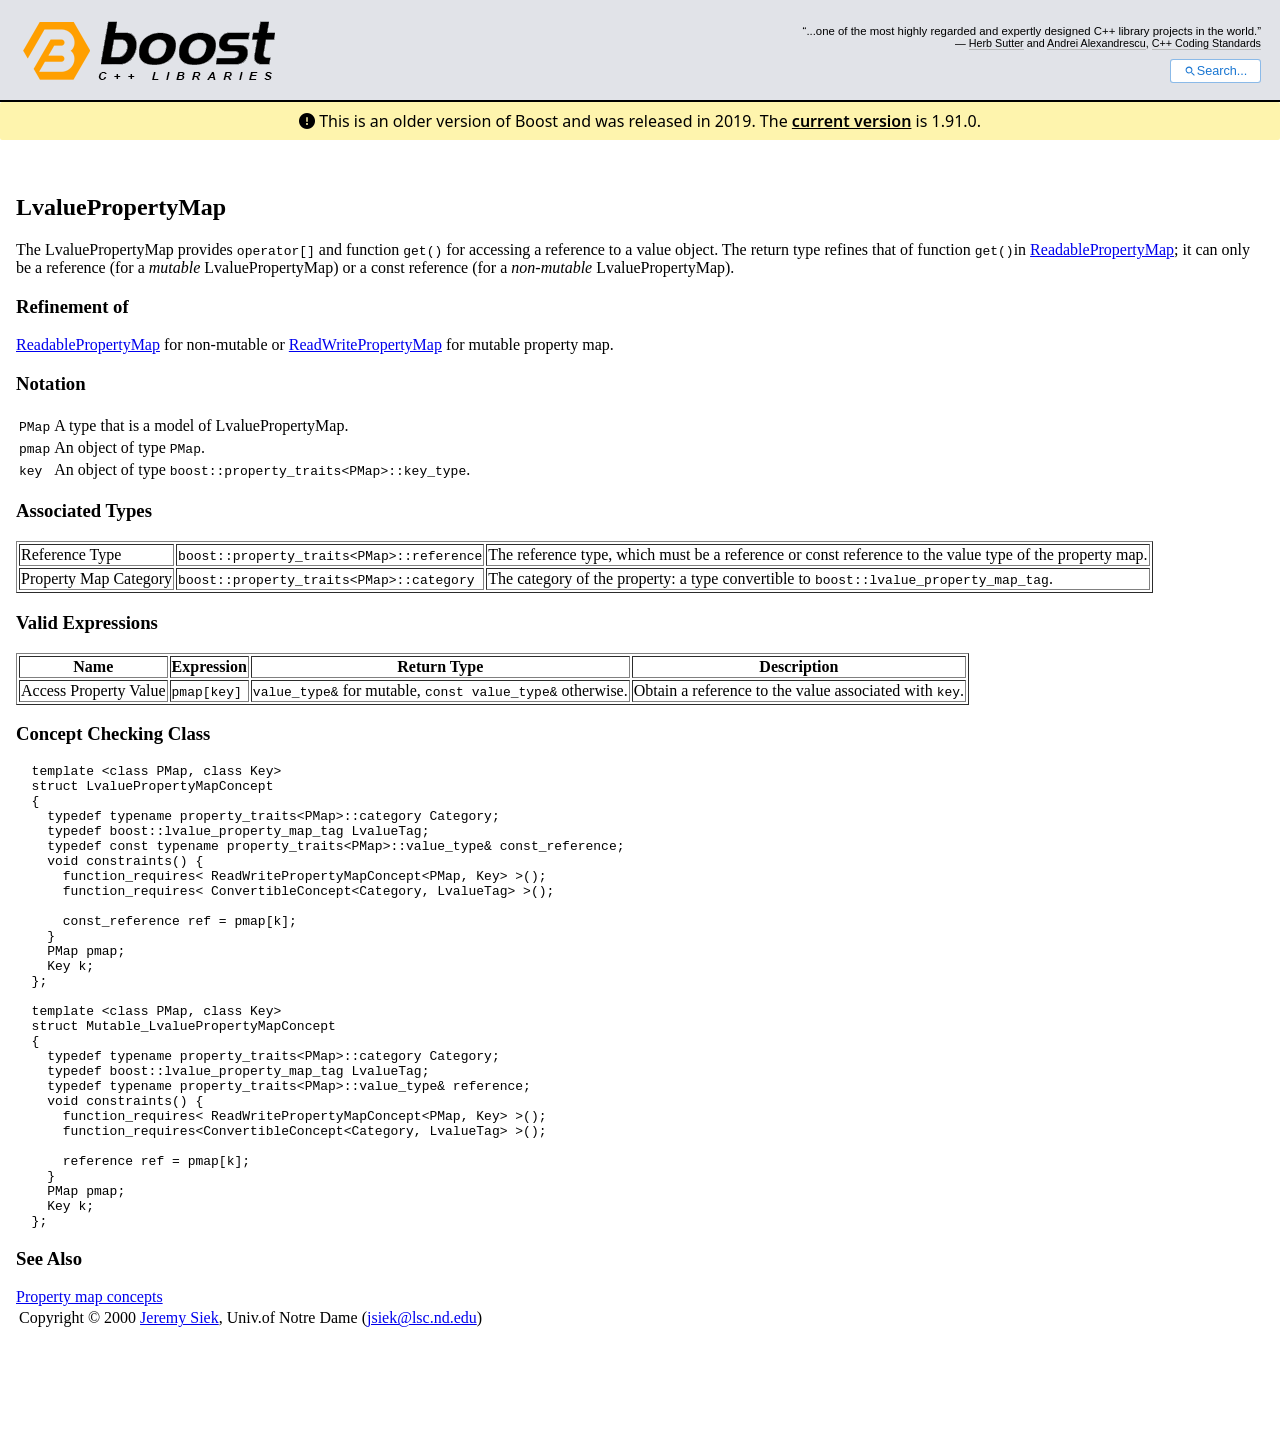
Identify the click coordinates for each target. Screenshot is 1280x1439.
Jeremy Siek (179, 1410)
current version (852, 121)
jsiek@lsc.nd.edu (422, 1410)
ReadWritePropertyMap (365, 344)
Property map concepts (89, 1389)
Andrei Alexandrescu (1096, 43)
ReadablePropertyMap (1102, 249)
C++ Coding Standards (1206, 43)
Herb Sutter (996, 43)
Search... (1215, 71)
